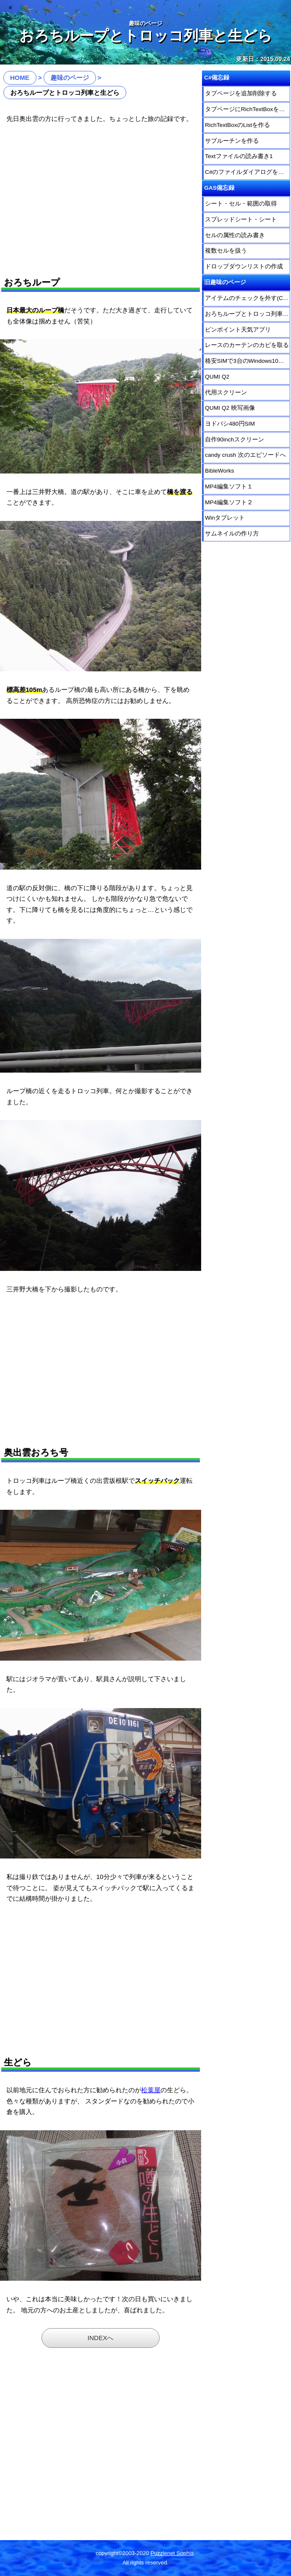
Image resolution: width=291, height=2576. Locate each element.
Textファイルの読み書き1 (239, 156)
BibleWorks (219, 471)
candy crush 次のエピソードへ (245, 455)
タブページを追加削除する (241, 93)
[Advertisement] (100, 197)
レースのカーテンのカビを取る (247, 345)
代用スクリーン (226, 392)
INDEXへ (101, 2337)
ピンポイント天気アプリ (238, 329)
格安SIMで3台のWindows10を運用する (247, 361)
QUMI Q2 (217, 376)
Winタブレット (225, 518)
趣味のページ (69, 77)
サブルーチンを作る (232, 141)
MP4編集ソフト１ (229, 486)
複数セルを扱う (226, 250)
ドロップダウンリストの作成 (244, 266)
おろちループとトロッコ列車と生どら (247, 314)
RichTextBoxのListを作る (237, 125)
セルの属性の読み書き (235, 235)
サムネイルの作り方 (232, 533)
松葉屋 (150, 2090)
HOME (20, 77)
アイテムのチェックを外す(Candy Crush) (247, 298)
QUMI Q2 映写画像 (230, 408)
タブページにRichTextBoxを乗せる (247, 109)
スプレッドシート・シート (241, 219)
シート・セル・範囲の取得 (241, 203)
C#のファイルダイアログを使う (247, 172)
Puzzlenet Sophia (172, 2553)
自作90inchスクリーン (234, 439)
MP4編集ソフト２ (229, 502)
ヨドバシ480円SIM (230, 424)
